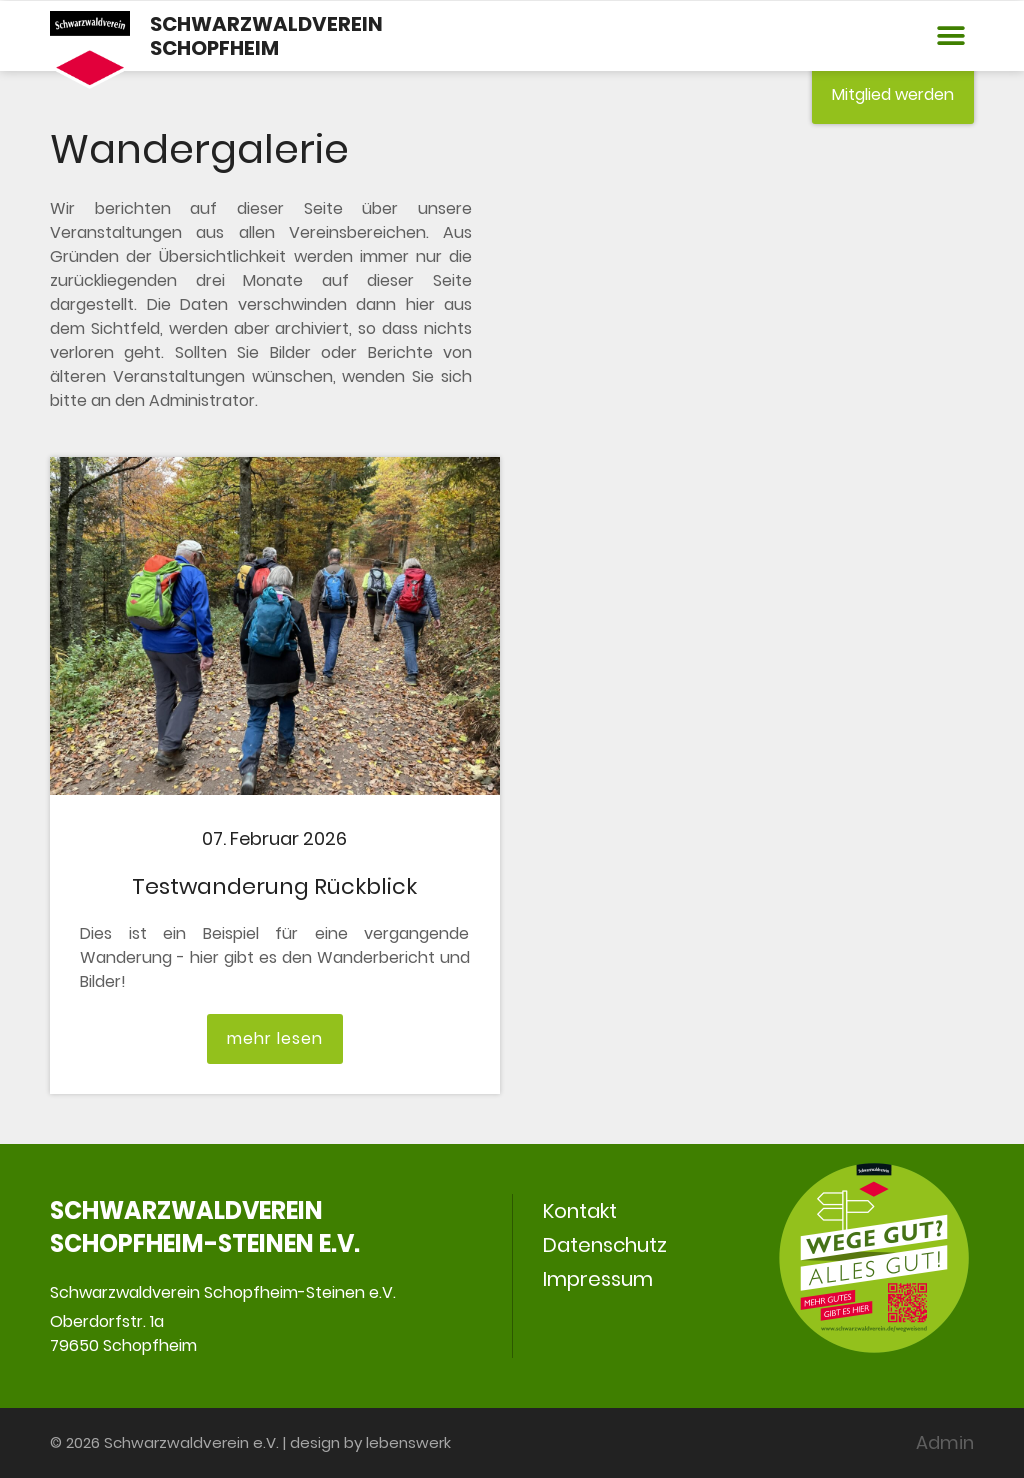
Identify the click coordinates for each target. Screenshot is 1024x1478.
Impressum (598, 1279)
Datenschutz (605, 1245)
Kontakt (580, 1211)
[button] (950, 36)
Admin (945, 1442)
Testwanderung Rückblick (274, 886)
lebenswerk (408, 1442)
